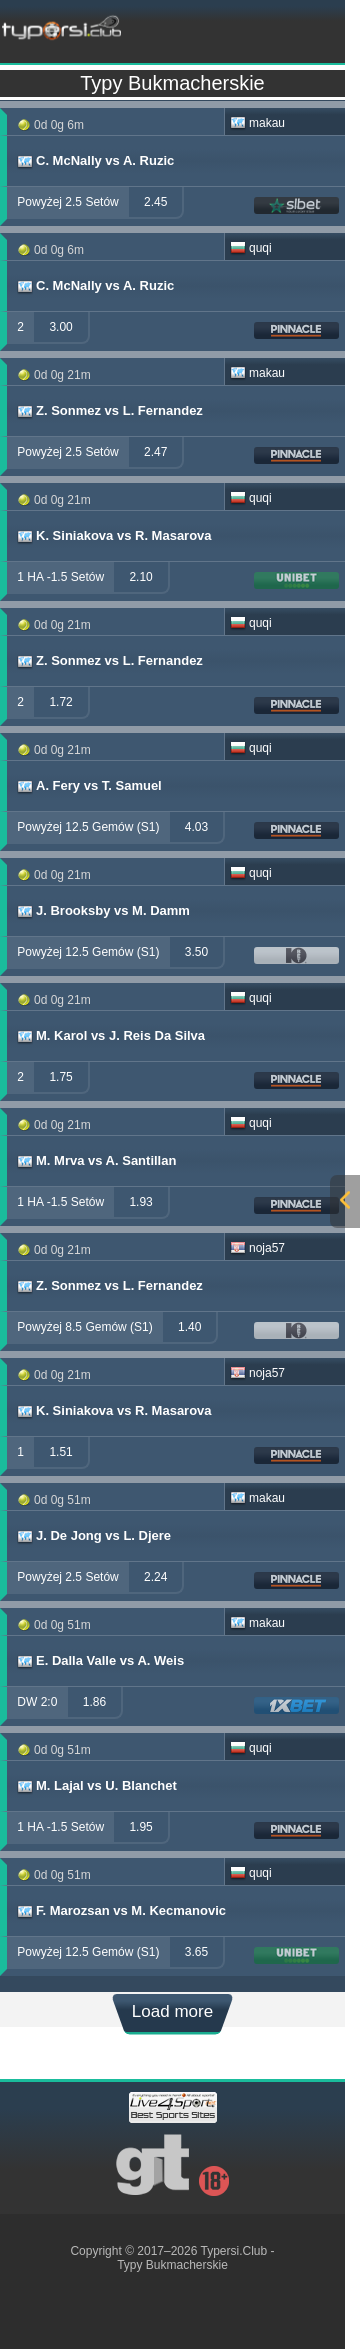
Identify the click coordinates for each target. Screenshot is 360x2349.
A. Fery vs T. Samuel (88, 786)
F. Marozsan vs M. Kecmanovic (120, 1911)
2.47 (155, 452)
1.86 (94, 1702)
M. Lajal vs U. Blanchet (96, 1786)
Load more (172, 2011)
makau (257, 123)
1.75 (60, 1077)
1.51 (60, 1452)
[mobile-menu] (252, 26)
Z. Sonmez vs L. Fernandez (109, 411)
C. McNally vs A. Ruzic (94, 161)
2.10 (140, 577)
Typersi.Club (234, 2251)
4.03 (196, 827)
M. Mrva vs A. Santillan (95, 1161)
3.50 (196, 952)
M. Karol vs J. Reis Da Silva (110, 1036)
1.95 (140, 1827)
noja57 (257, 1248)
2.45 (155, 202)
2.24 (155, 1577)
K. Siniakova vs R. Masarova (113, 536)
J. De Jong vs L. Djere (93, 1536)
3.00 (60, 327)
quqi (251, 248)
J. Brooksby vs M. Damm (102, 911)
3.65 (196, 1952)
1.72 (60, 702)
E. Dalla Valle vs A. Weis (99, 1661)
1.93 (140, 1202)
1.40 (189, 1327)
